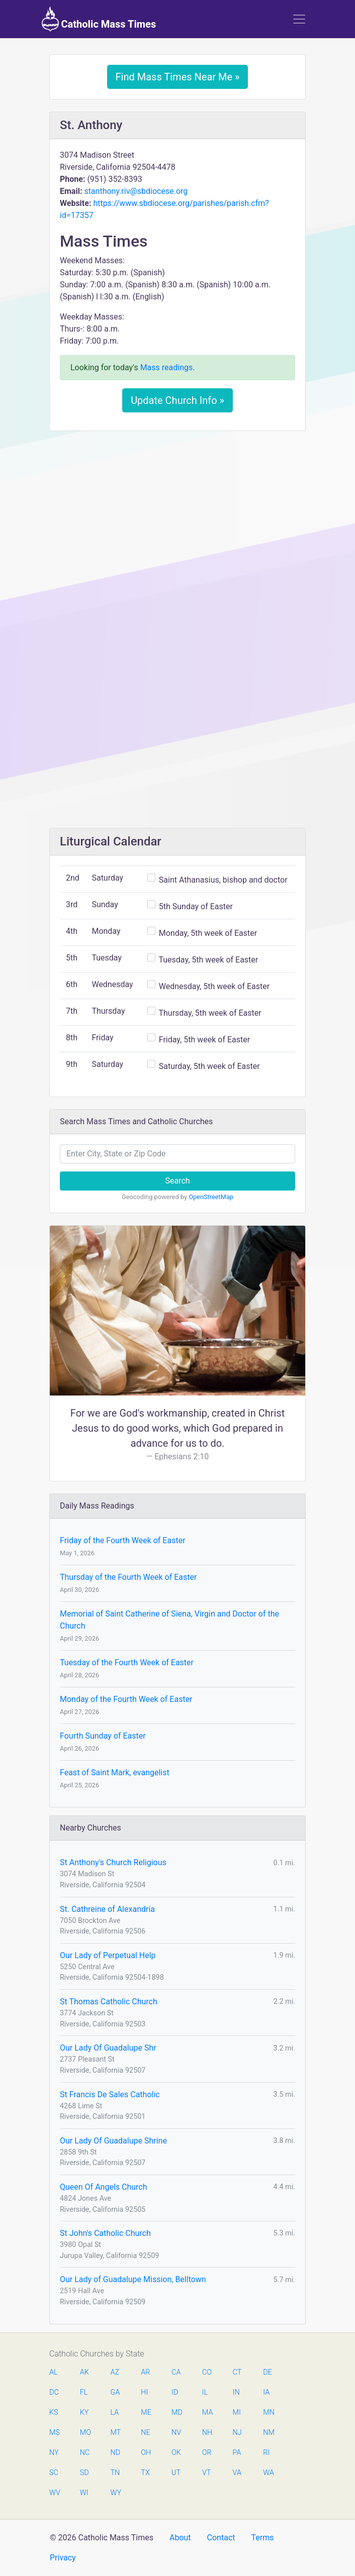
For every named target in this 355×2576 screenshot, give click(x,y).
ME (146, 2412)
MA (207, 2412)
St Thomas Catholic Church (108, 2001)
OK (176, 2452)
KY (84, 2412)
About (180, 2537)
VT (206, 2472)
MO (85, 2432)
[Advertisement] (177, 513)
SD (84, 2472)
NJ (237, 2432)
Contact (221, 2537)
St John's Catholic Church (105, 2233)
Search (177, 1181)
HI (144, 2392)
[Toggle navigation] (299, 19)
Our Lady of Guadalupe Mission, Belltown (133, 2279)
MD (176, 2412)
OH (146, 2452)
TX (145, 2472)
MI (237, 2412)
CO (207, 2372)
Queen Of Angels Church (103, 2187)
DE (267, 2372)
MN (268, 2412)
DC (54, 2392)
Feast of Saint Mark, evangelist (114, 1772)
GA (115, 2392)
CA (176, 2372)
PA (237, 2452)
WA (268, 2472)
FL (84, 2392)
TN (115, 2472)
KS (53, 2412)
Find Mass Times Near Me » (178, 77)
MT (116, 2432)
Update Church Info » (177, 400)
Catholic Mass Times (99, 19)
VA (237, 2472)
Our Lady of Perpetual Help (108, 1955)
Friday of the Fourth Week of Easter (123, 1540)
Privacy (63, 2557)
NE (145, 2432)
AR (145, 2372)
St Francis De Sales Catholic (110, 2094)
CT (237, 2372)
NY (54, 2452)
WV (54, 2493)
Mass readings (166, 367)
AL (53, 2372)
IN (236, 2392)
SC (53, 2472)
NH (207, 2432)
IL (205, 2392)
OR (207, 2452)
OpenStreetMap (211, 1197)
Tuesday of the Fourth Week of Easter (127, 1662)
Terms (262, 2537)
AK (84, 2372)
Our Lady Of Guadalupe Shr (108, 2048)
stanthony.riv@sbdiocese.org (136, 191)
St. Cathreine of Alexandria (107, 1909)
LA (115, 2412)
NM (268, 2432)
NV (176, 2432)
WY (116, 2493)
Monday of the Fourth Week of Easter (126, 1699)
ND (116, 2452)
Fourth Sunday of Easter (103, 1736)
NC (85, 2452)
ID (174, 2392)
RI (266, 2452)
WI (84, 2493)
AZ (115, 2372)
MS (54, 2432)
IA (266, 2392)
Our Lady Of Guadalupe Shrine (113, 2140)
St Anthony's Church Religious (113, 1862)
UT (176, 2472)
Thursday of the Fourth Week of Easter (128, 1577)
